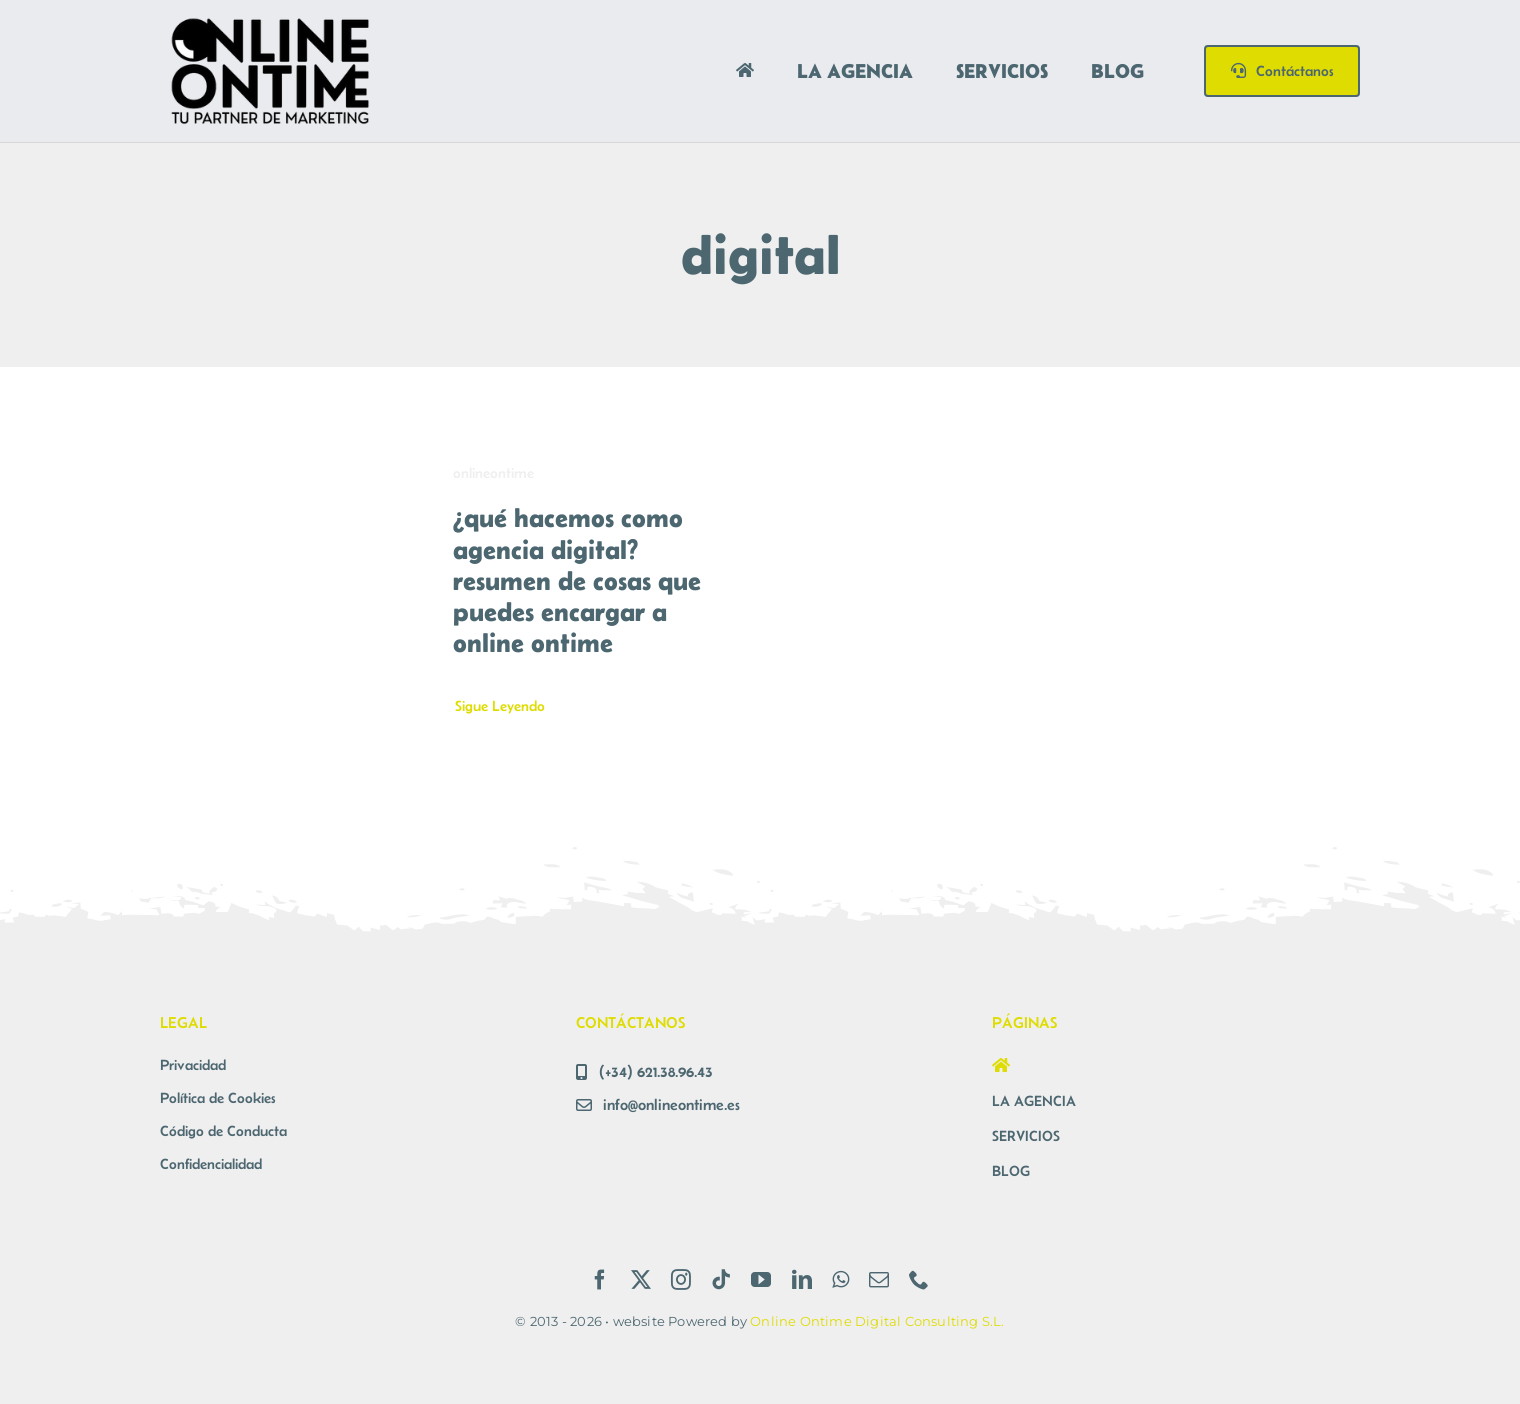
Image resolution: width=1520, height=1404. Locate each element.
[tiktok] (721, 1280)
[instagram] (681, 1280)
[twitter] (641, 1280)
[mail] (879, 1280)
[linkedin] (802, 1280)
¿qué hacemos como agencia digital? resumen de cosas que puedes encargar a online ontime (577, 580)
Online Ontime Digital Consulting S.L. (877, 1321)
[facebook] (600, 1280)
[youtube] (761, 1280)
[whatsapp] (840, 1280)
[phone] (919, 1280)
